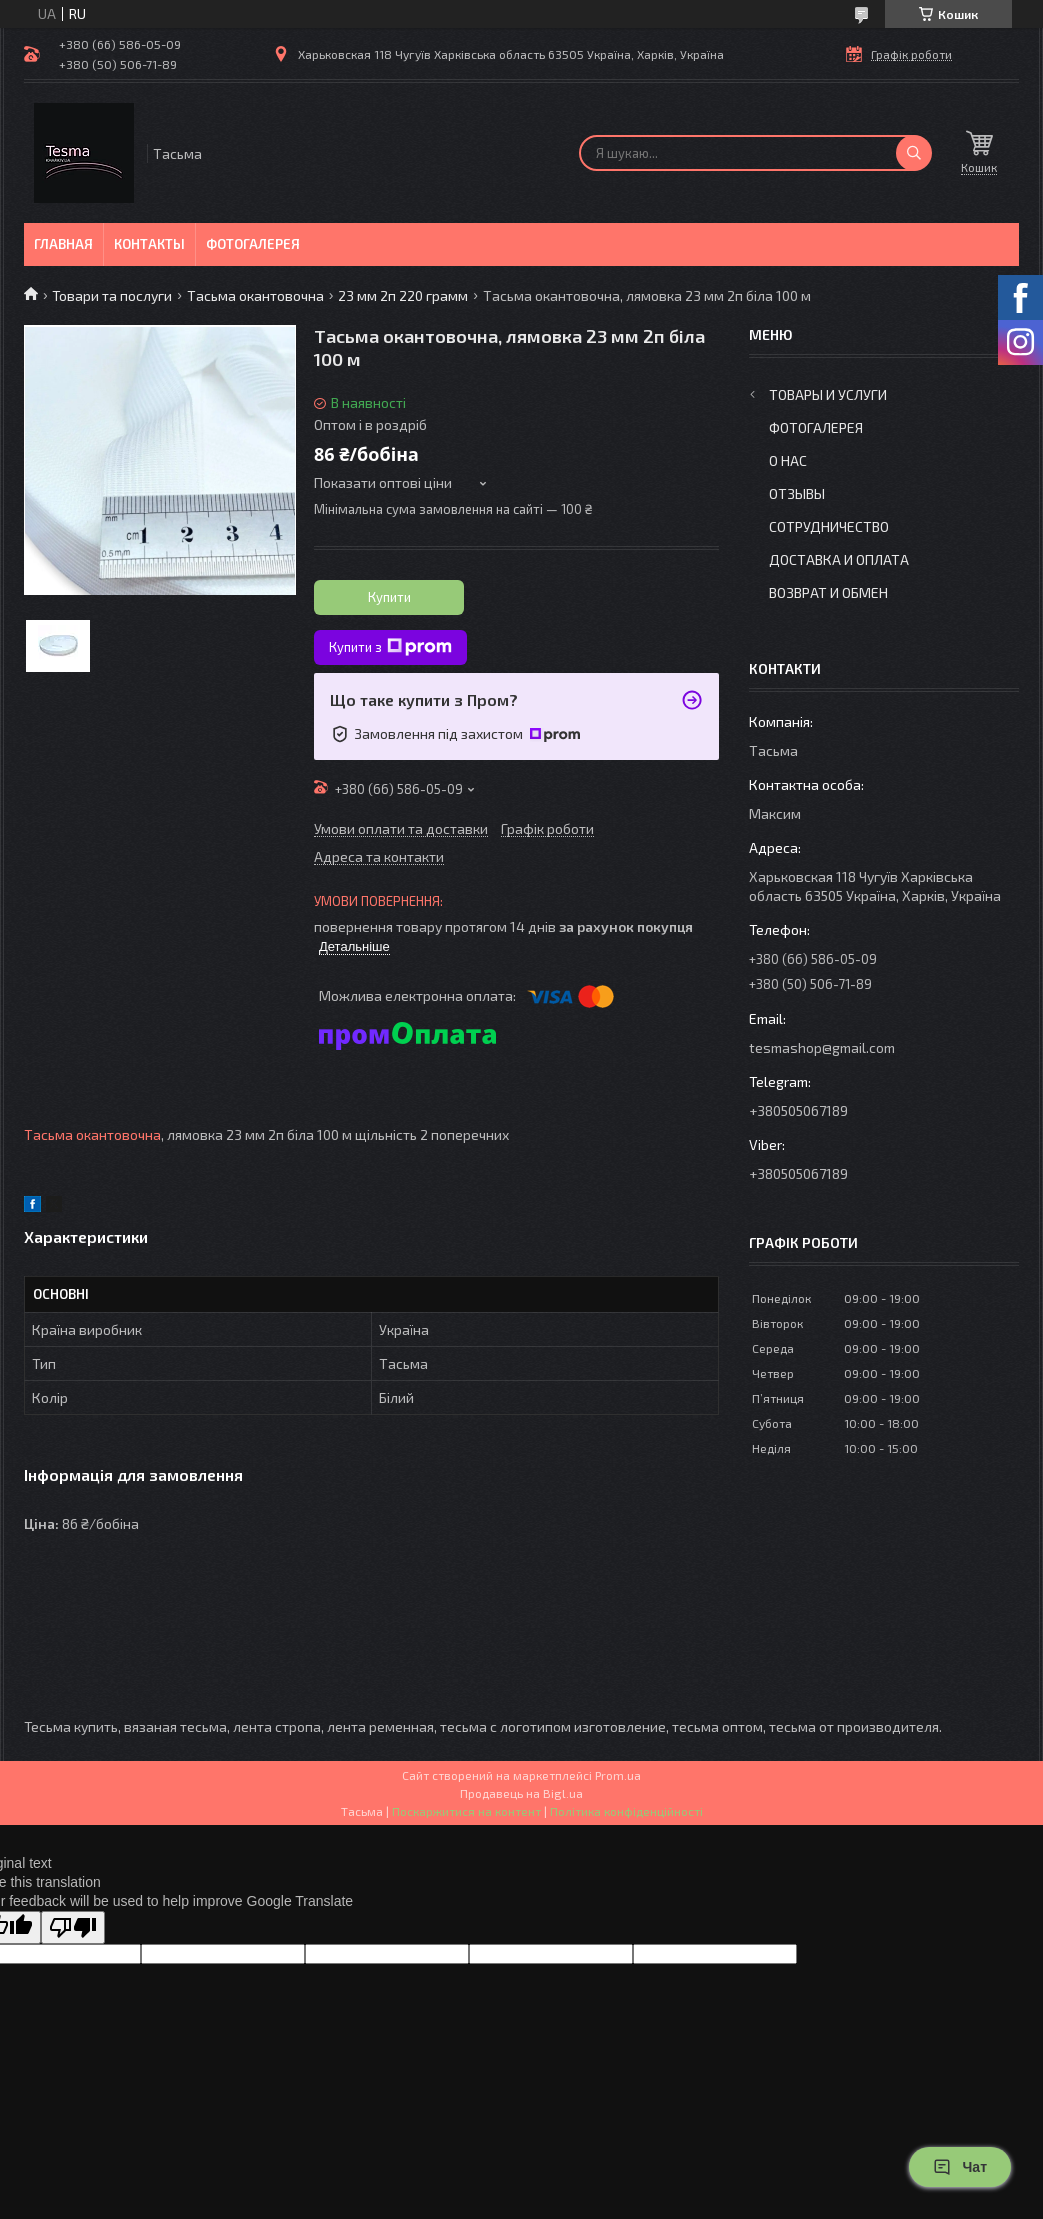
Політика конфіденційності (626, 1811)
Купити (389, 597)
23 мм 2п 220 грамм (403, 295)
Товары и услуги (828, 394)
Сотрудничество (829, 526)
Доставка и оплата (839, 559)
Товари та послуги (112, 295)
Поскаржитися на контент (466, 1811)
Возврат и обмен (828, 592)
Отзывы (797, 493)
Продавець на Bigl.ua (521, 1793)
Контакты (149, 244)
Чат (960, 2167)
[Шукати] (914, 153)
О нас (788, 460)
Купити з (390, 647)
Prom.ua (618, 1775)
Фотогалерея (253, 244)
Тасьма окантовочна (255, 295)
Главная (63, 244)
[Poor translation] (73, 1927)
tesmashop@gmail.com (822, 1047)
